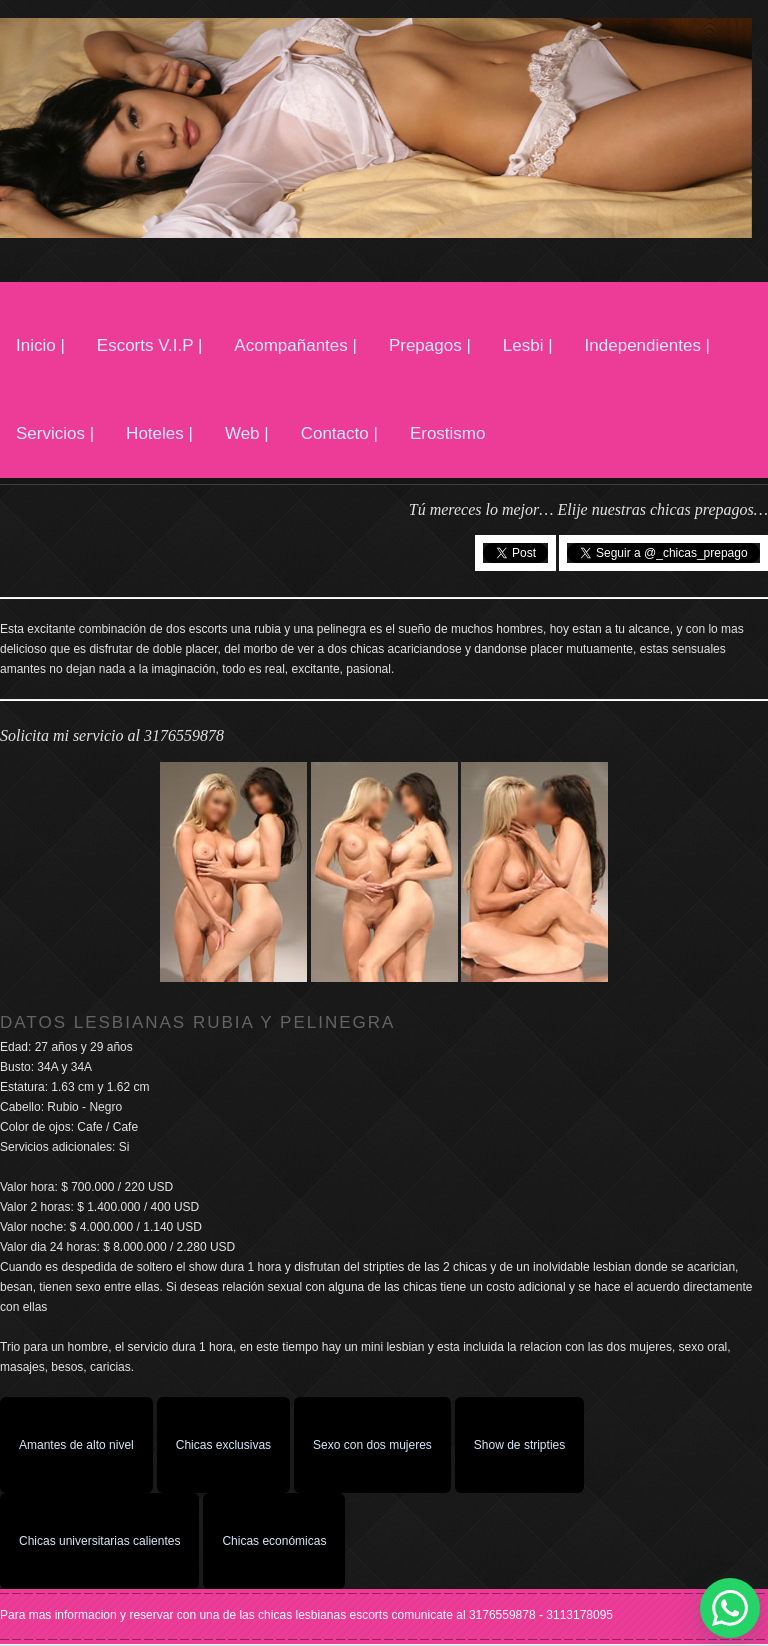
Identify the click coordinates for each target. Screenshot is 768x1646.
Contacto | (339, 433)
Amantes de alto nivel (76, 1445)
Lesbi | (528, 345)
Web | (247, 433)
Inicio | (40, 345)
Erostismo (448, 433)
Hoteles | (159, 433)
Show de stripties (519, 1445)
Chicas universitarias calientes (99, 1541)
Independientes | (647, 345)
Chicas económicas (274, 1541)
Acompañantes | (295, 345)
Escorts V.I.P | (150, 345)
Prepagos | (430, 345)
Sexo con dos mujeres (372, 1445)
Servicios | (55, 433)
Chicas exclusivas (223, 1445)
